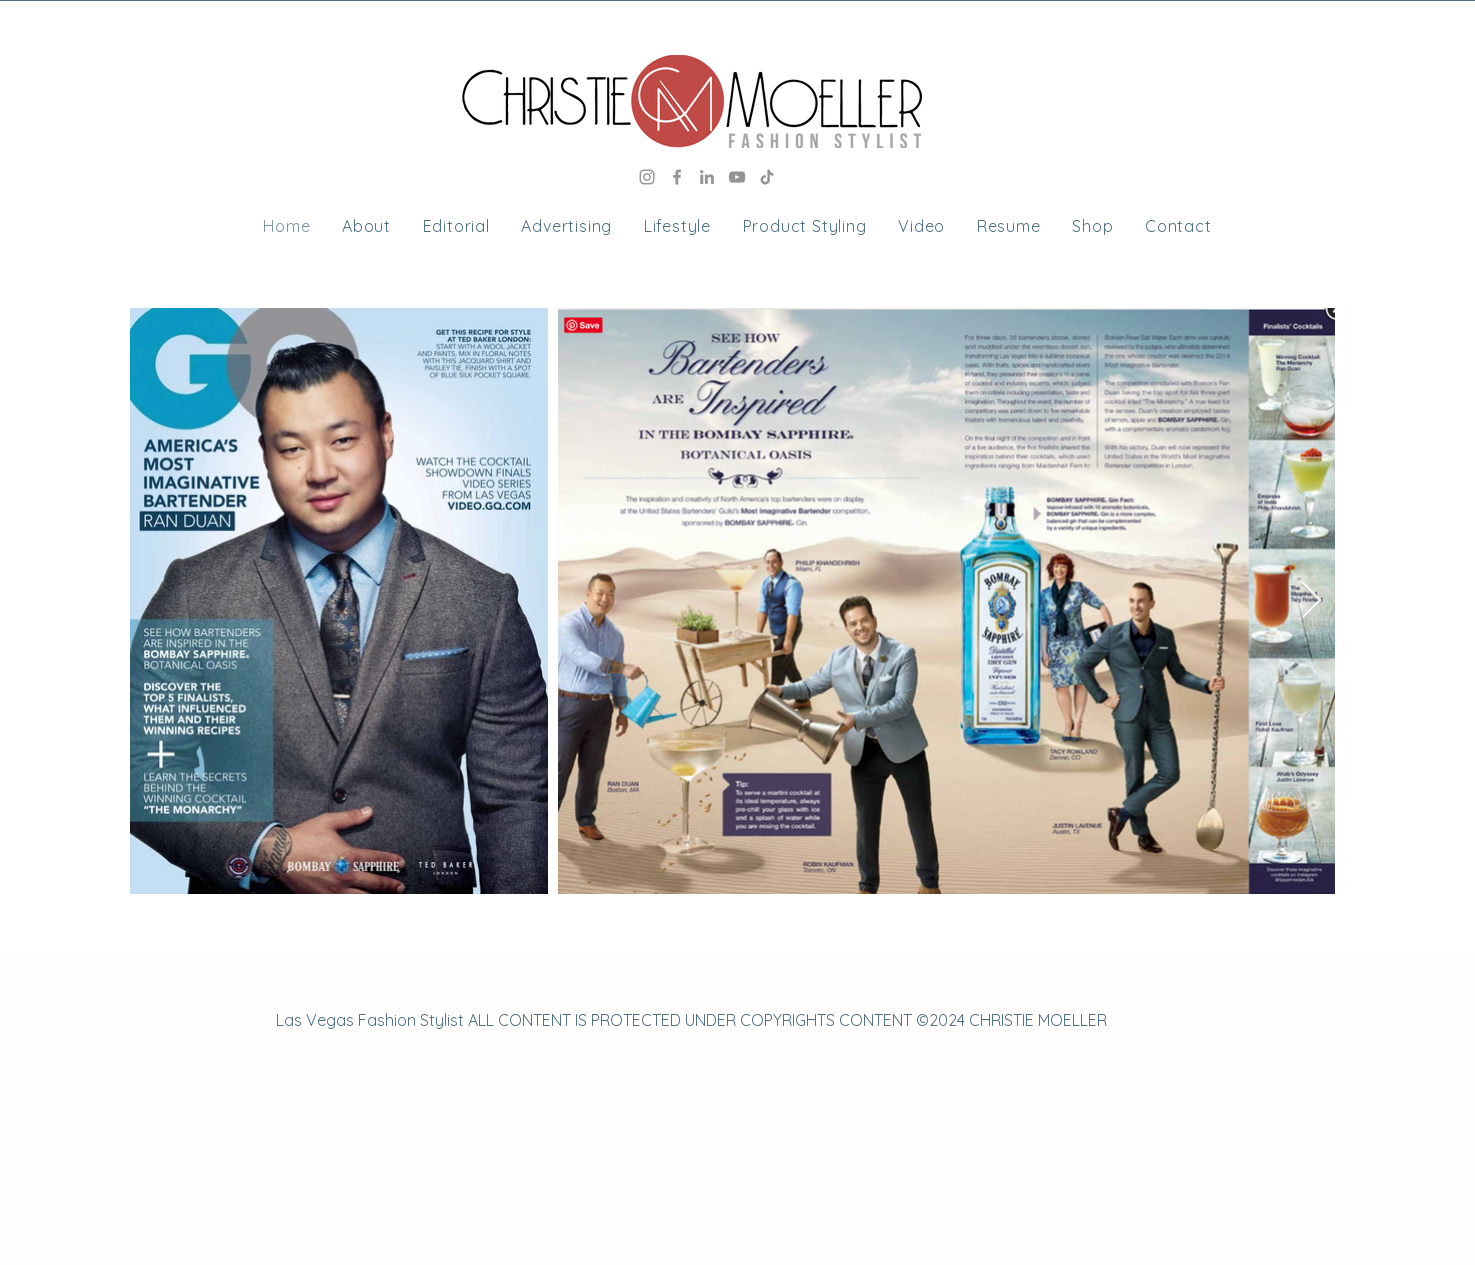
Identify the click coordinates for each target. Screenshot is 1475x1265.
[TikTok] (767, 177)
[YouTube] (737, 177)
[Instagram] (647, 177)
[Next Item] (1311, 601)
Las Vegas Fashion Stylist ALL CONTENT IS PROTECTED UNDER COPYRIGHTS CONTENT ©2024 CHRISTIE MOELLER (691, 1020)
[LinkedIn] (707, 177)
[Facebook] (677, 177)
